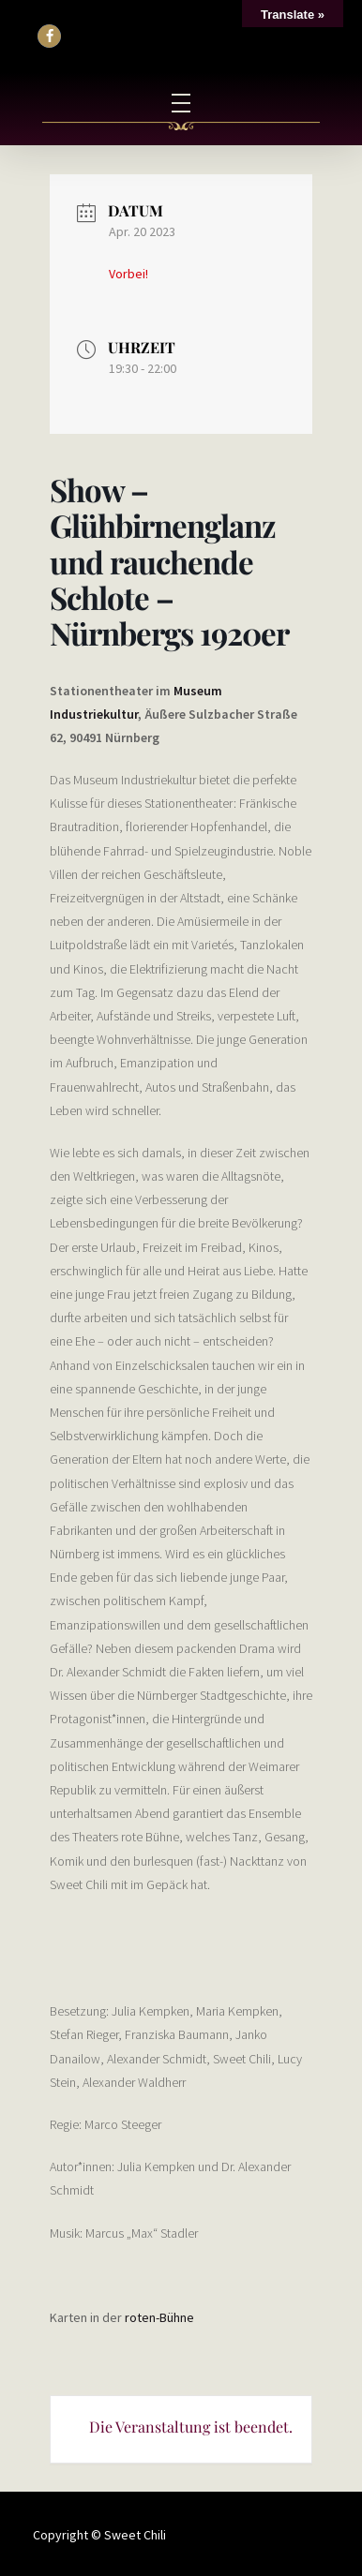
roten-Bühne (159, 2317)
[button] (49, 36)
